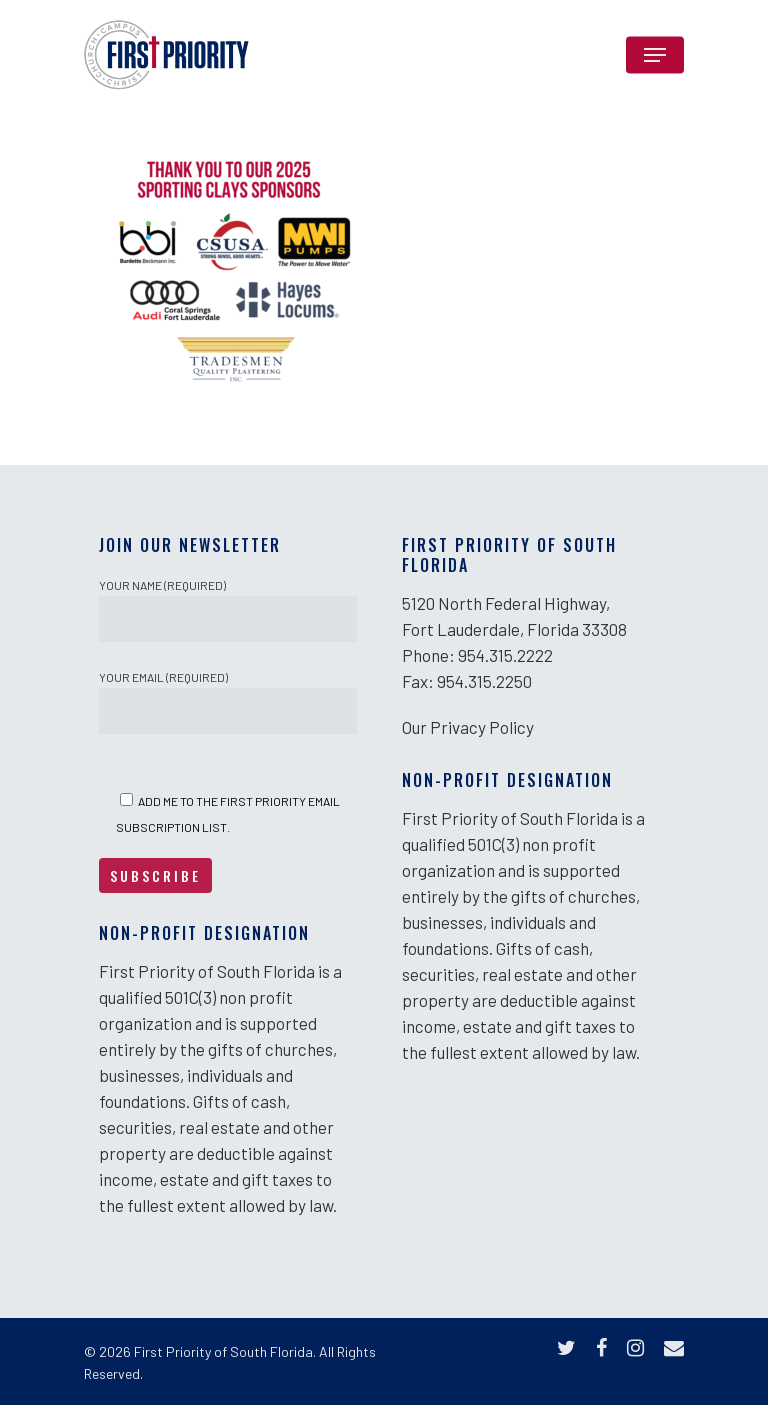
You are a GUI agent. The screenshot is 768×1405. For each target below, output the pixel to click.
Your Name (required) (228, 610)
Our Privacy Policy (468, 727)
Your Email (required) (228, 702)
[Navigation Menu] (655, 55)
